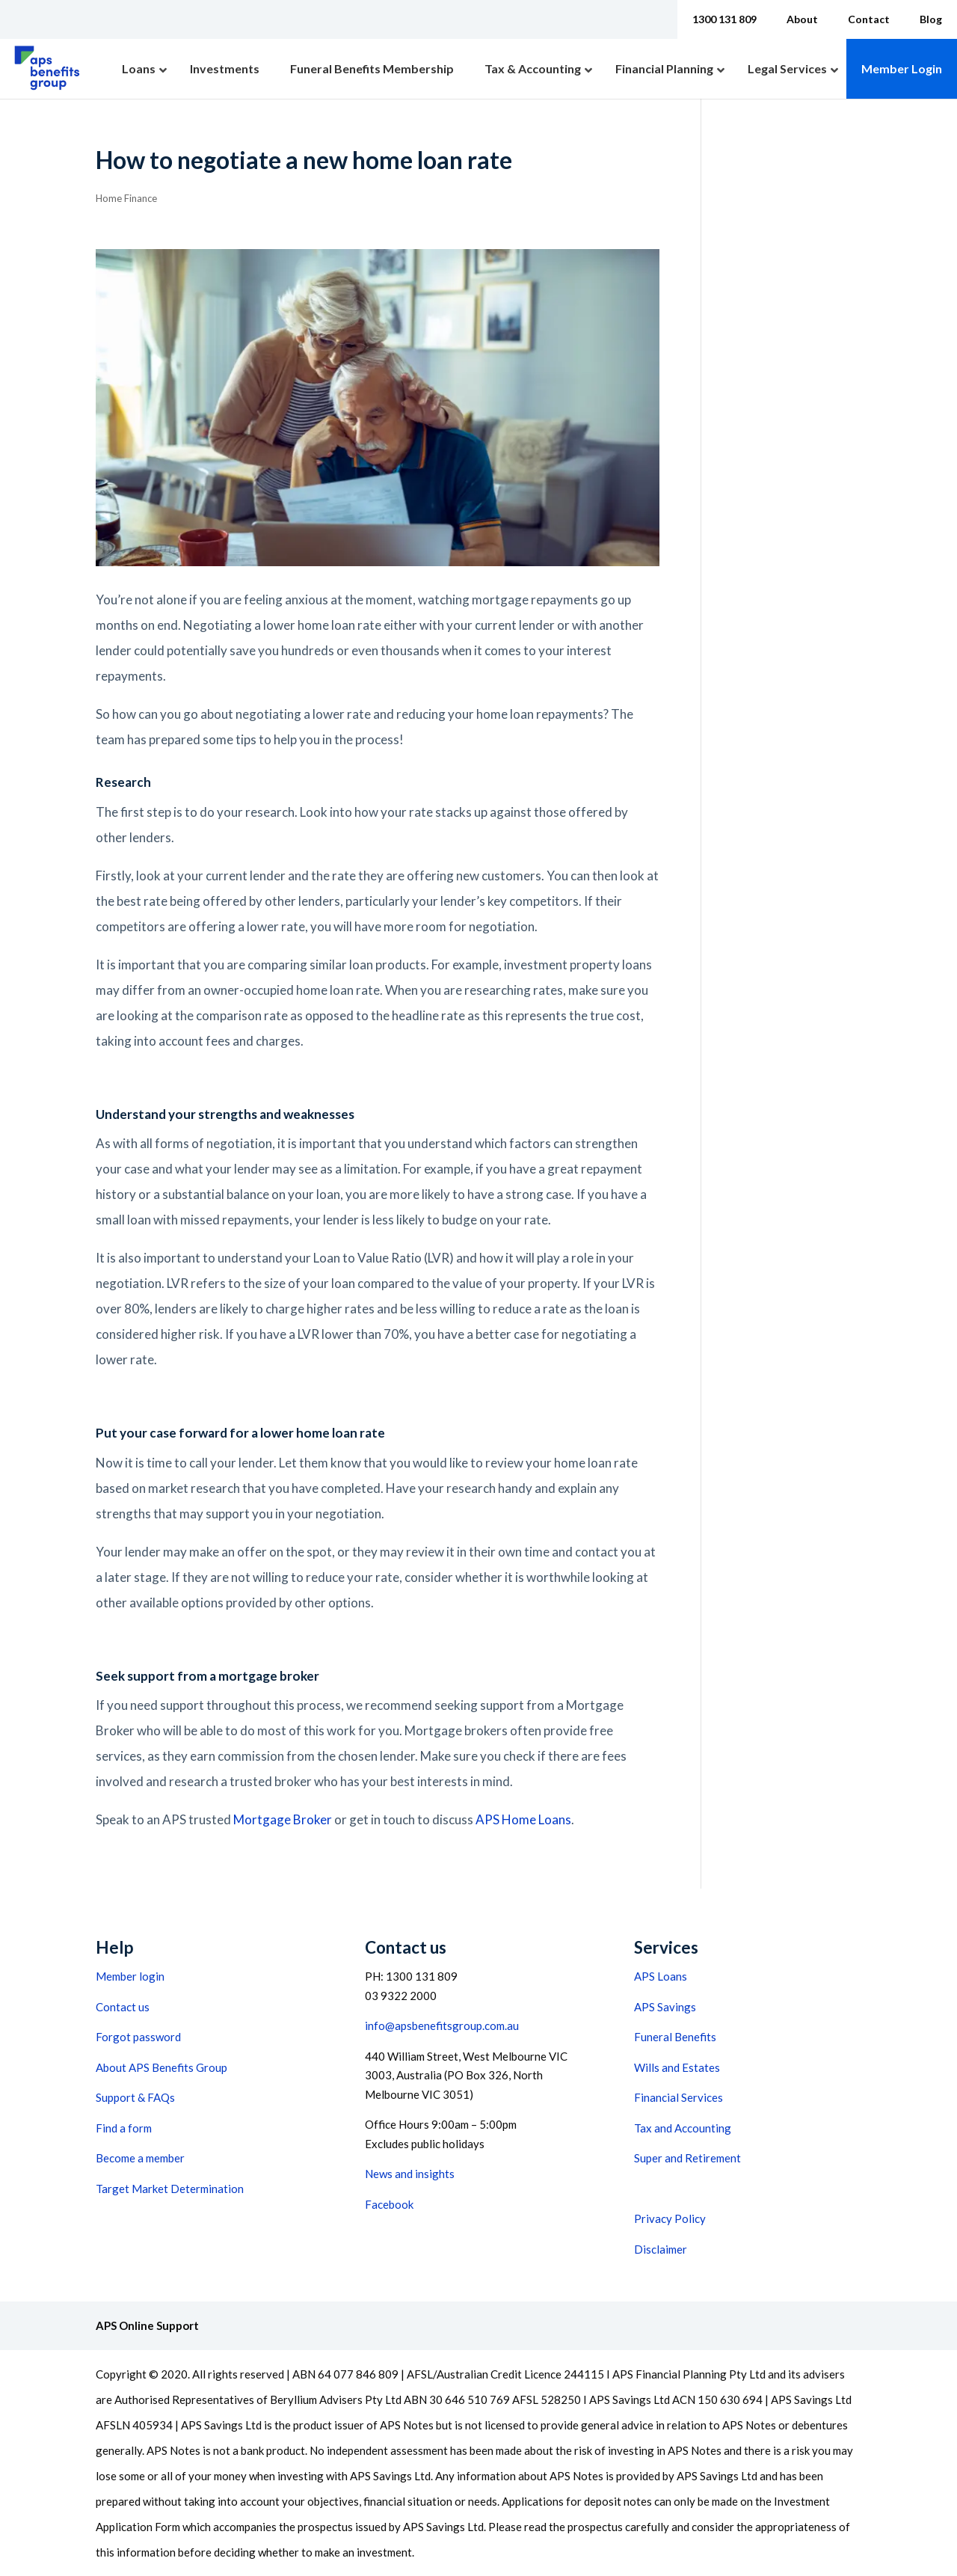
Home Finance (126, 198)
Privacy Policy (670, 2218)
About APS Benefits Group (161, 2067)
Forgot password (138, 2036)
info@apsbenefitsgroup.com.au (442, 2025)
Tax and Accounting (682, 2128)
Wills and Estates (677, 2067)
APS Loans (660, 1976)
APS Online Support (147, 2325)
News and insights (410, 2173)
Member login (130, 1976)
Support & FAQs (135, 2097)
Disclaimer (660, 2249)
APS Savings (665, 2007)
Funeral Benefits (675, 2036)
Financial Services (678, 2097)
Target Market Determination (170, 2188)
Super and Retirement (687, 2158)
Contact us (123, 2007)
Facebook (389, 2204)
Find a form (124, 2128)
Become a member (140, 2158)
